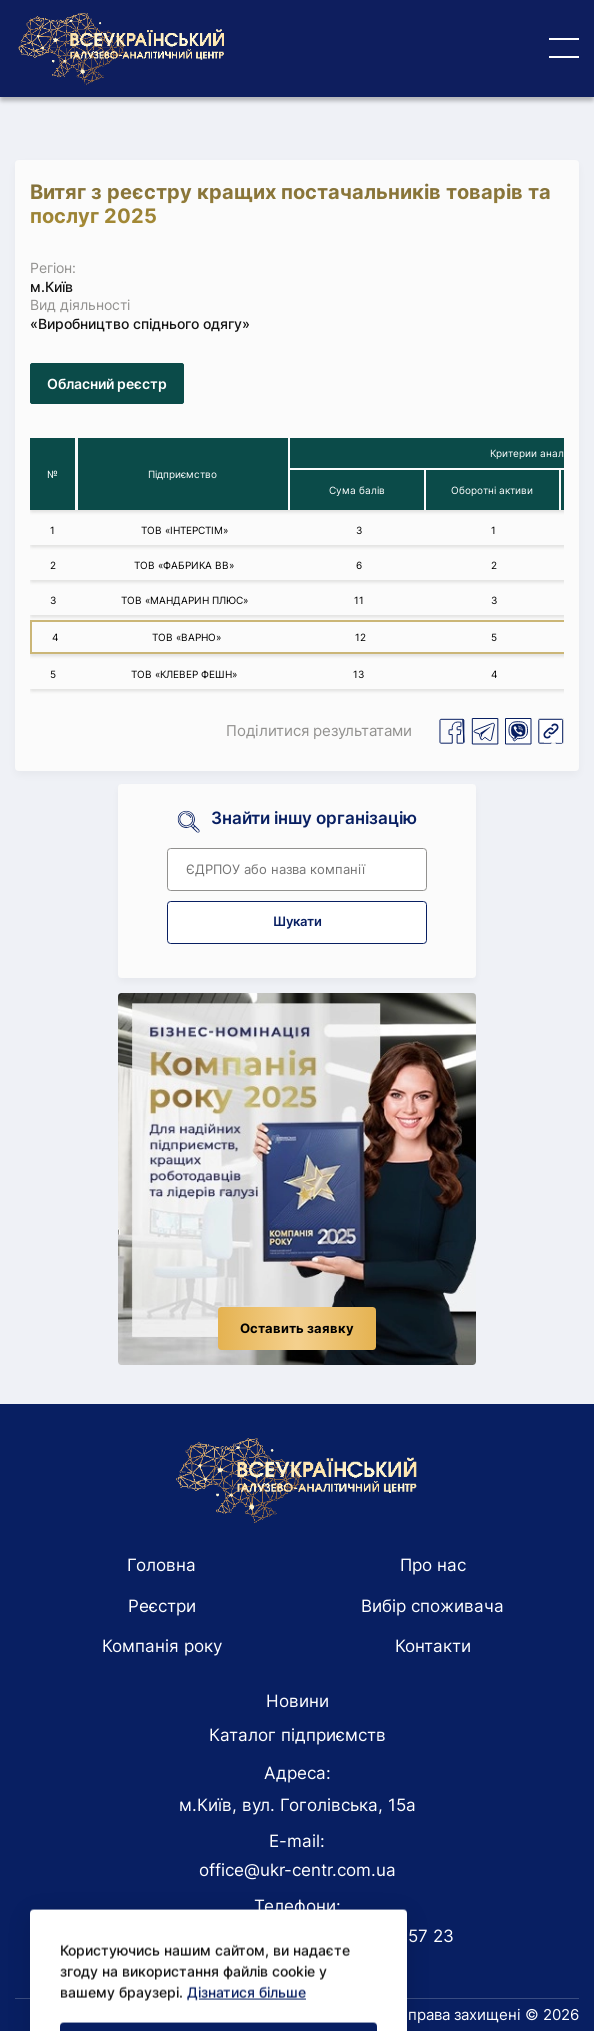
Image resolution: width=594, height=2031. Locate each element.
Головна (161, 1565)
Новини (297, 1701)
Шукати (297, 921)
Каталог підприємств (297, 1735)
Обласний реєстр (107, 383)
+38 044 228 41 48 (217, 1936)
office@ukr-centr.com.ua (297, 1870)
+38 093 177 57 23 (377, 1936)
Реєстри (162, 1606)
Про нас (433, 1565)
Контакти (433, 1646)
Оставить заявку (297, 1328)
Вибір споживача (432, 1606)
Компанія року (162, 1646)
